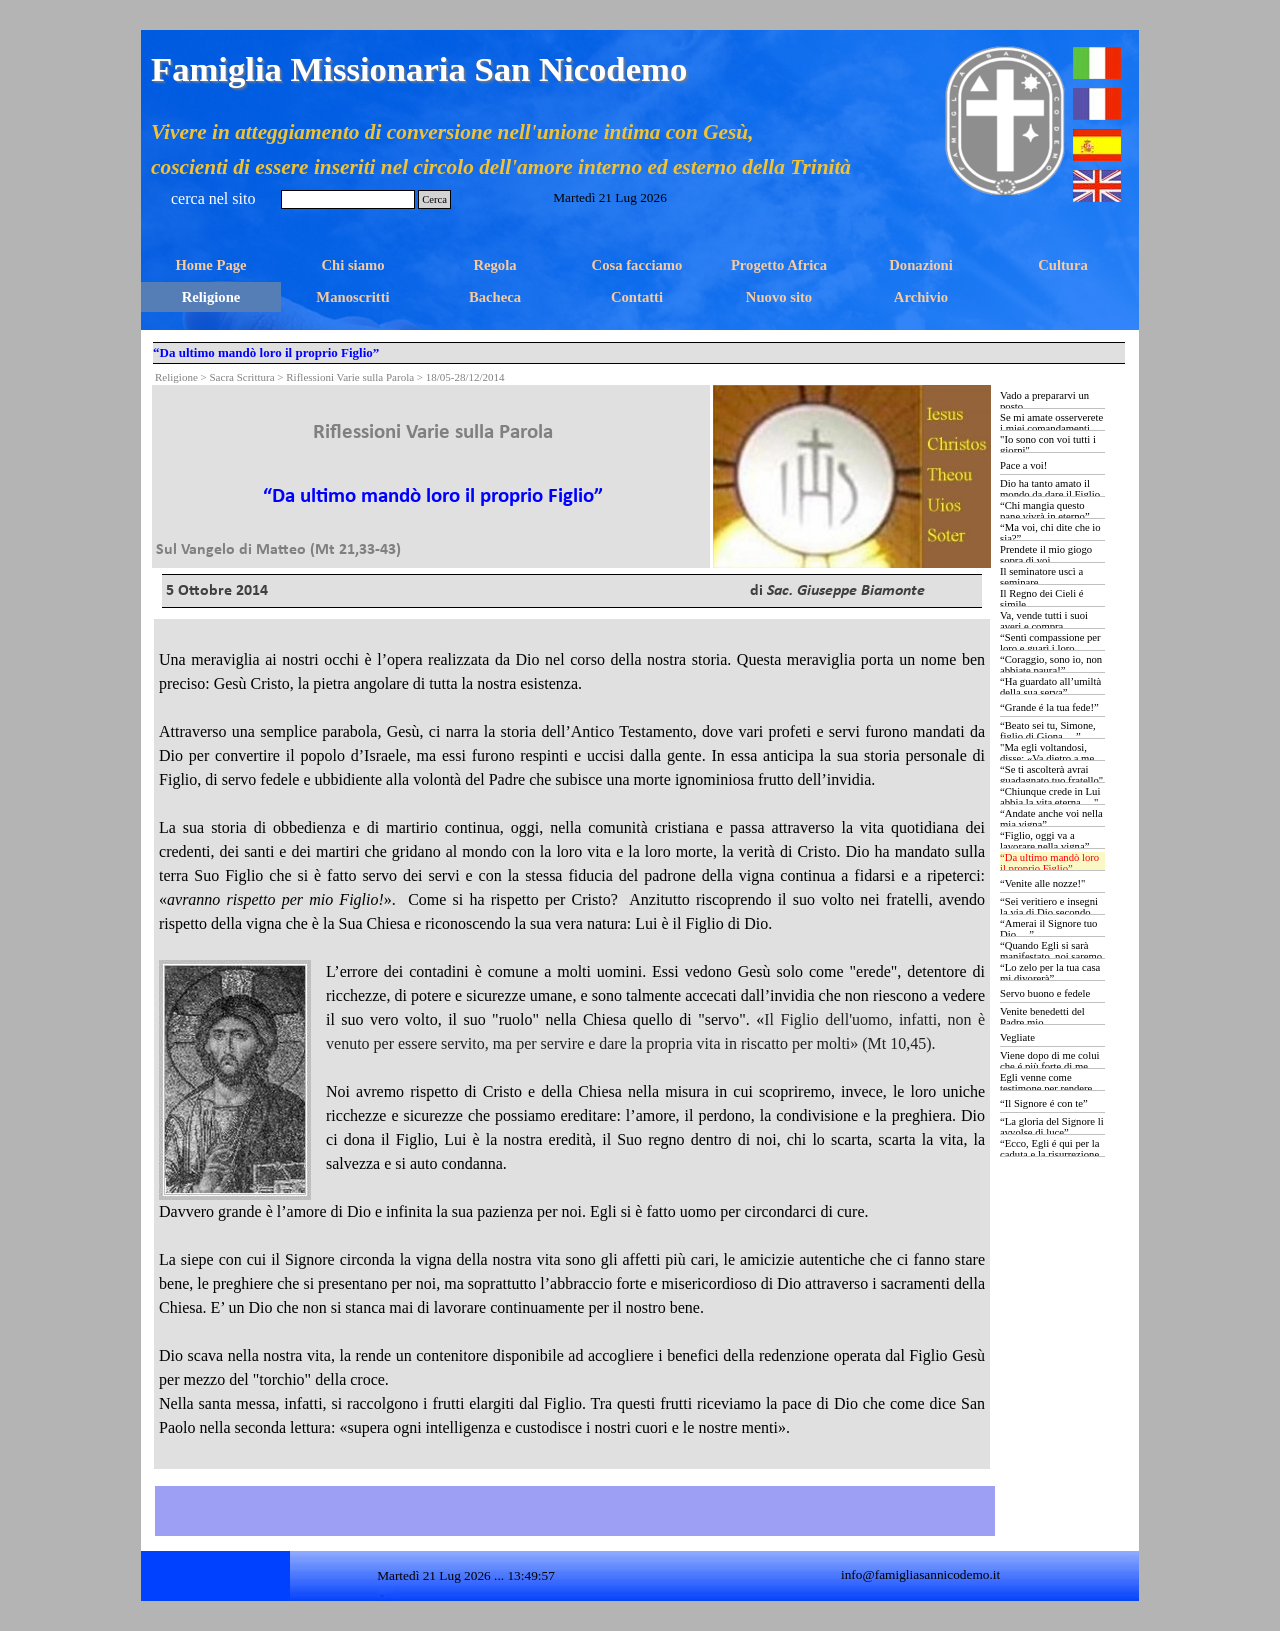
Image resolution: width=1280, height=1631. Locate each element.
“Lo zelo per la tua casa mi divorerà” (1050, 973)
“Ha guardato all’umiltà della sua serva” (1050, 687)
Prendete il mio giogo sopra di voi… (1046, 555)
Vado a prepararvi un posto (1044, 401)
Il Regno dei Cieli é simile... (1041, 599)
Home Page (210, 265)
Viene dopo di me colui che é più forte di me (1049, 1061)
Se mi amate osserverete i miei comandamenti (1051, 423)
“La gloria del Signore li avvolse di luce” (1052, 1127)
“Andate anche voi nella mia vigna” (1051, 819)
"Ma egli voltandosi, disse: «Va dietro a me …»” (1047, 758)
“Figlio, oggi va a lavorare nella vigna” (1044, 841)
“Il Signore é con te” (1044, 1103)
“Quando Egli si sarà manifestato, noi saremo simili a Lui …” (1051, 956)
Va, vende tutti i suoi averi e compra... (1044, 621)
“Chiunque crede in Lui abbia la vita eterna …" (1050, 797)
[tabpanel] (433, 473)
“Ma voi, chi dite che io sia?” (1050, 533)
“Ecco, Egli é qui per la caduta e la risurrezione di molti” (1049, 1154)
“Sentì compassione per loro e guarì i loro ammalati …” (1050, 648)
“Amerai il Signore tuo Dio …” (1048, 929)
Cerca (434, 199)
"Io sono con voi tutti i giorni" (1048, 445)
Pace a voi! (1023, 465)
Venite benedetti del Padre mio (1042, 1017)
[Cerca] (348, 199)
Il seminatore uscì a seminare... (1041, 577)
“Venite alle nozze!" (1042, 883)
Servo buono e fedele (1045, 993)
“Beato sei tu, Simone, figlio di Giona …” (1048, 731)
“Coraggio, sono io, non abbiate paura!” (1051, 665)
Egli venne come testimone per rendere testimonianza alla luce (1049, 1088)
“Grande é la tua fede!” (1049, 707)
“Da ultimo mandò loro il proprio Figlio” (1049, 863)
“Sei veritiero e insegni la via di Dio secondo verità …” (1049, 912)
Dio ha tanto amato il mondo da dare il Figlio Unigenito (1050, 494)
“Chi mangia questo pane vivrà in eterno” (1045, 511)
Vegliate (1017, 1037)
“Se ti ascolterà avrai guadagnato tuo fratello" (1051, 775)
